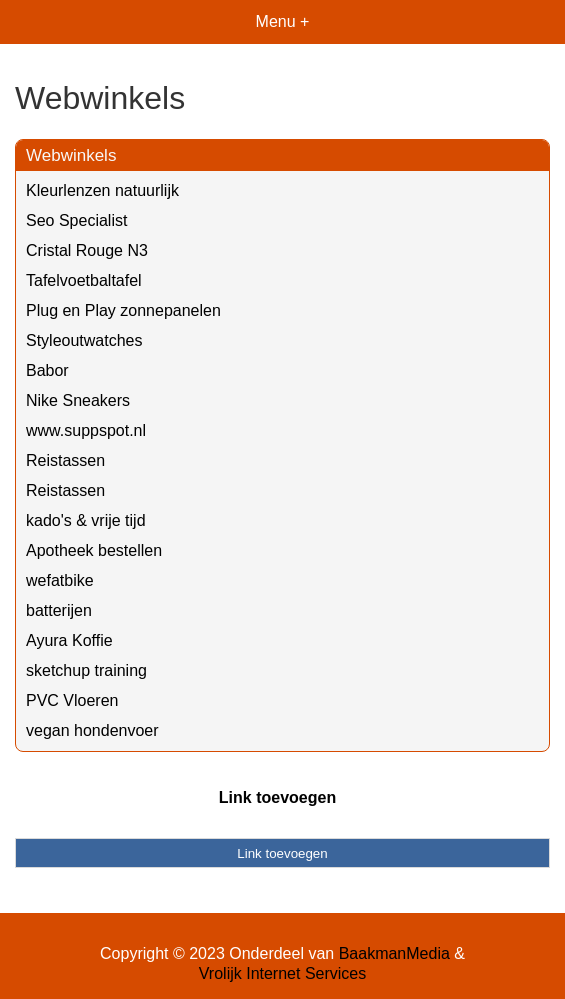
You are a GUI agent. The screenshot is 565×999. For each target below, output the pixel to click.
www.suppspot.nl (86, 430)
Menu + (283, 21)
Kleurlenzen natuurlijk (102, 190)
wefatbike (60, 580)
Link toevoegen (277, 797)
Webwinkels (71, 155)
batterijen (59, 610)
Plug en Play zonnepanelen (123, 310)
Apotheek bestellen (94, 550)
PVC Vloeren (72, 700)
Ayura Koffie (69, 640)
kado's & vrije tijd (86, 520)
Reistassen (65, 460)
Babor (47, 370)
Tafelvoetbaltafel (84, 280)
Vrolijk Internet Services (282, 973)
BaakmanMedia (394, 953)
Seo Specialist (76, 220)
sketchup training (86, 670)
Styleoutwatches (84, 340)
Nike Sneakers (78, 400)
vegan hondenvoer (92, 730)
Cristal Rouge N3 (87, 250)
